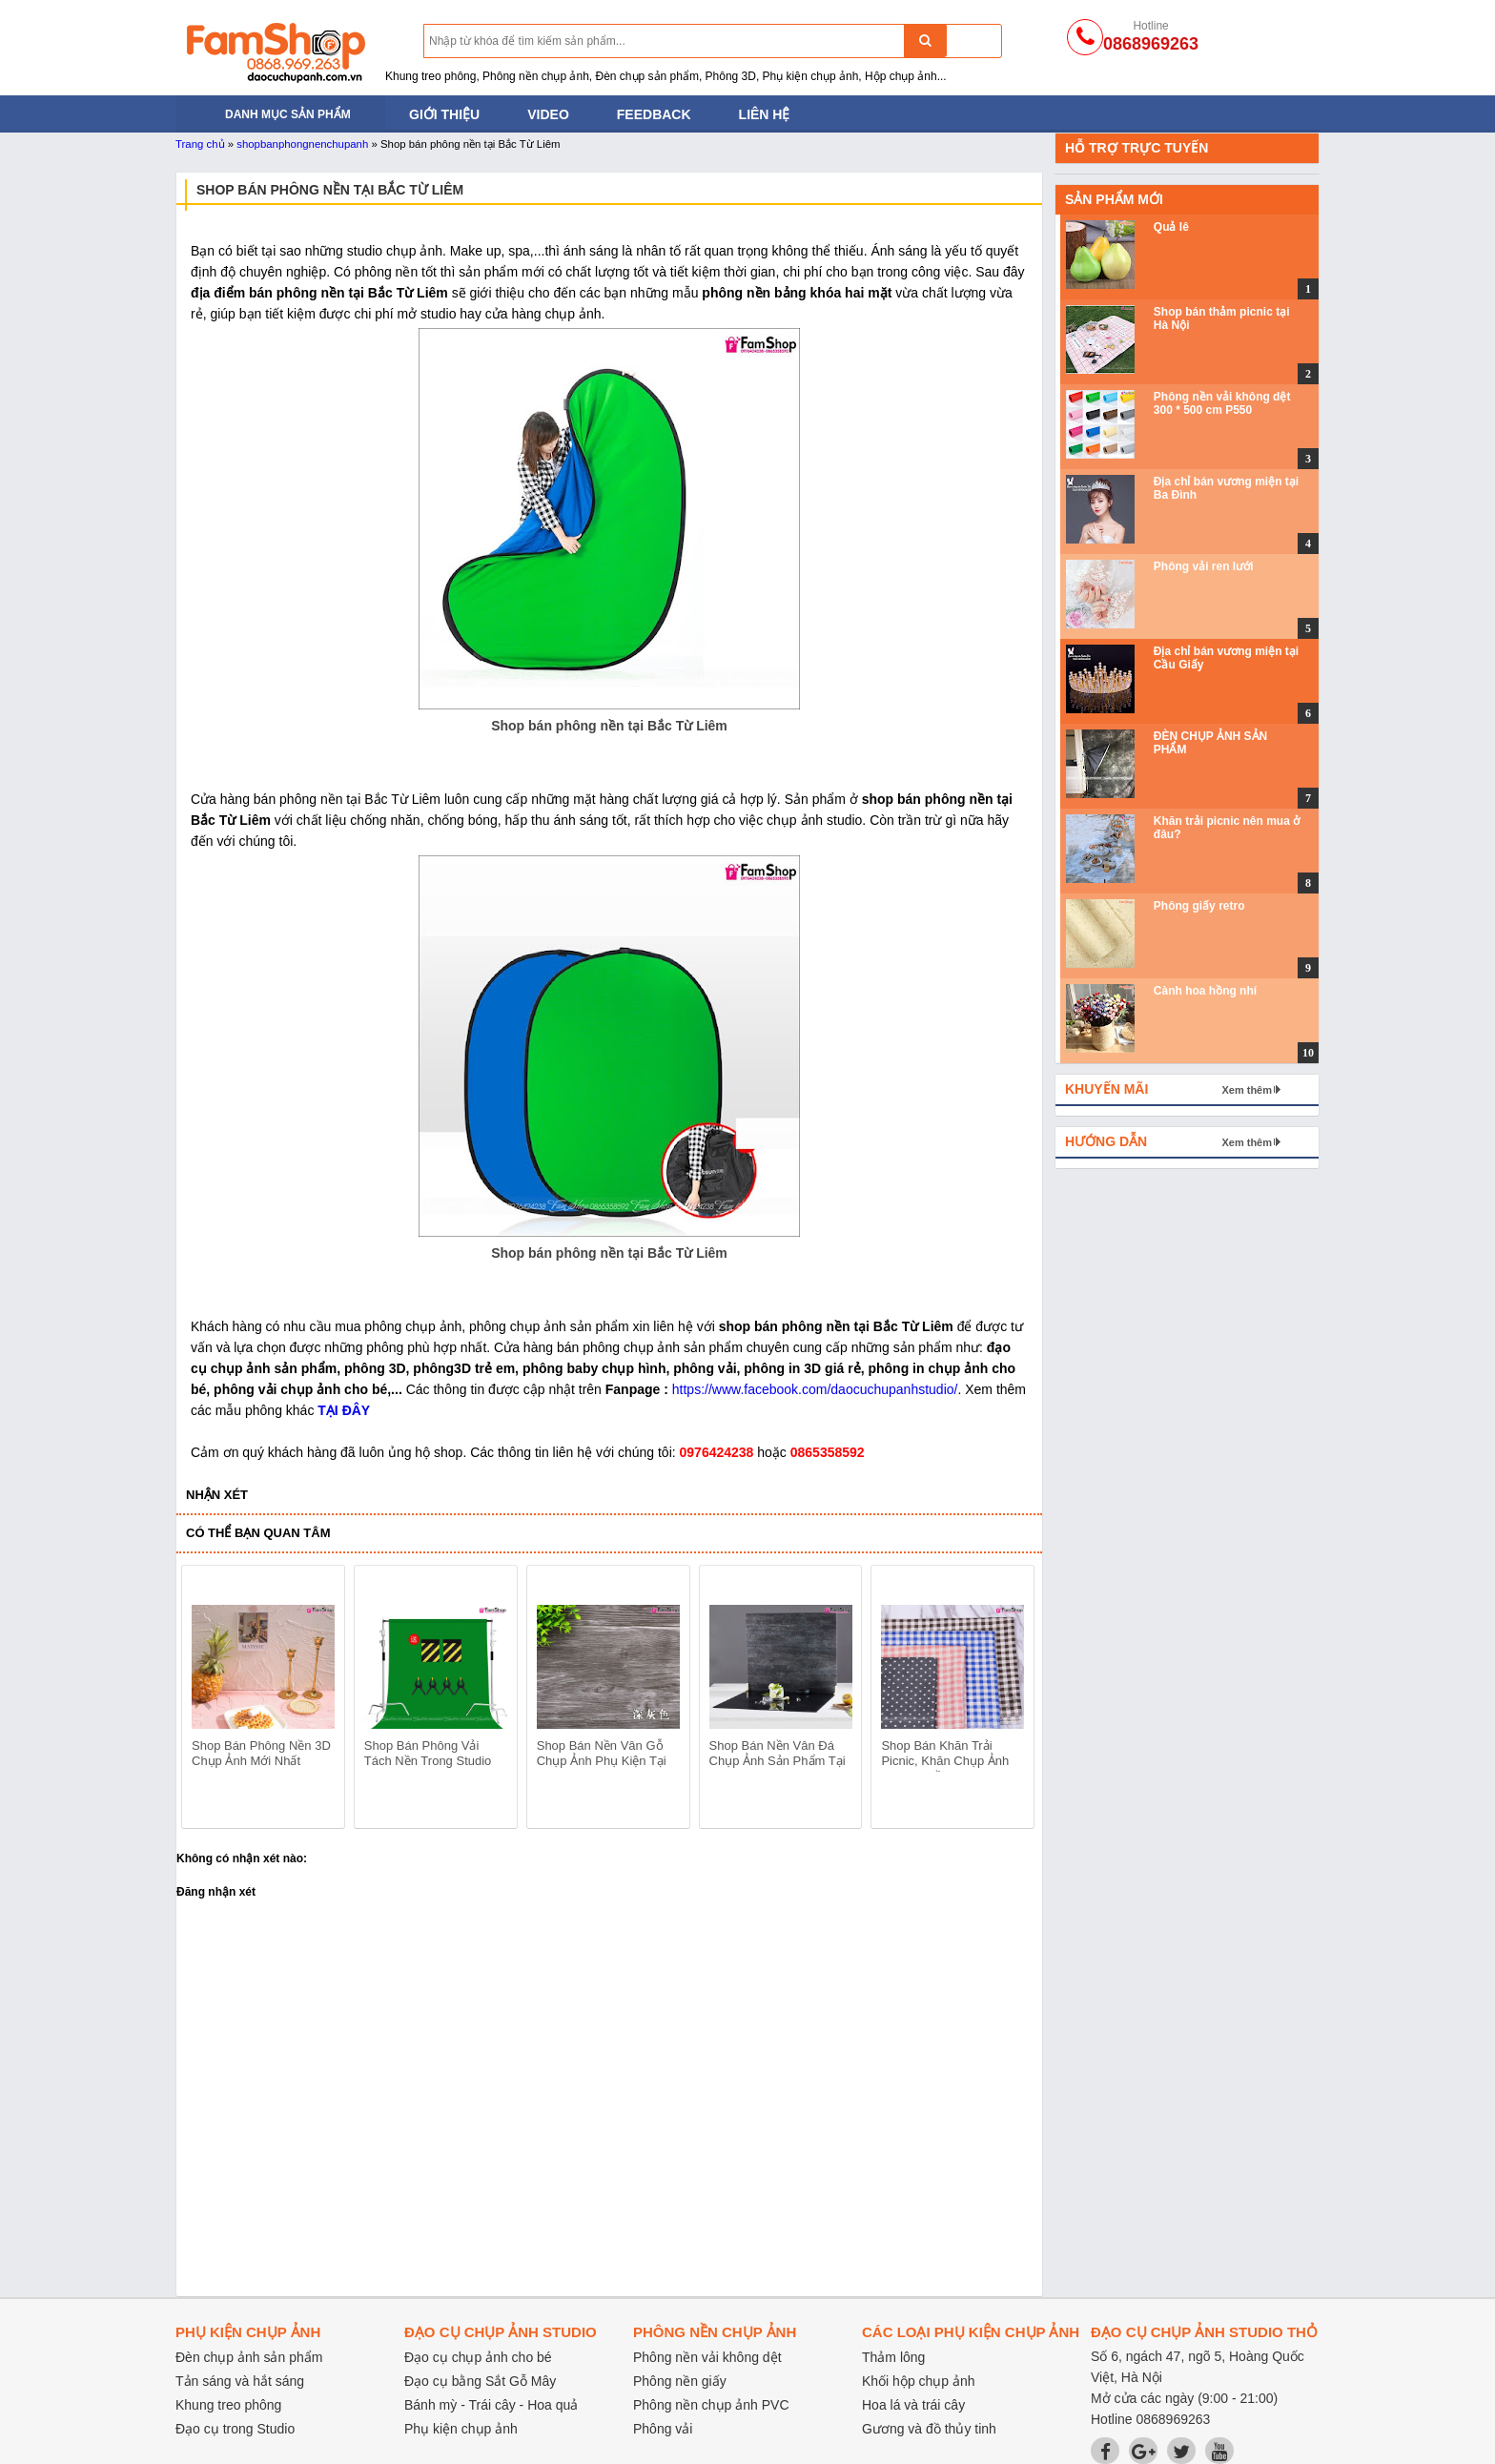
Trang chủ (200, 144)
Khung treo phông (228, 2405)
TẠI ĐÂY (343, 1410)
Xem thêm (1246, 1090)
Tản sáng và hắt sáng (239, 2381)
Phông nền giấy (680, 2381)
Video (548, 114)
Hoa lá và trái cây (913, 2405)
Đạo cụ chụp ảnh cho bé (478, 2357)
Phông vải (662, 2428)
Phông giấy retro (1199, 906)
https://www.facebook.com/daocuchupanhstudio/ (815, 1389)
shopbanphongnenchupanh (302, 144)
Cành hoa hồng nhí (1205, 990)
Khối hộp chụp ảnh (918, 2381)
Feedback (654, 114)
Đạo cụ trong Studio (235, 2428)
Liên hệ (764, 114)
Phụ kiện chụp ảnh (461, 2428)
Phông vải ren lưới (1204, 566)
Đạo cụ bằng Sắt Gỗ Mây (480, 2381)
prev (207, 1700)
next (1011, 1700)
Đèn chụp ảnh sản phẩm (248, 2357)
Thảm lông (893, 2357)
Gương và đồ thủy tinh (929, 2428)
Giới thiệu (444, 114)
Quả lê (1171, 227)
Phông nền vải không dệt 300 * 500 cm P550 (1222, 403)
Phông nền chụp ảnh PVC (711, 2405)
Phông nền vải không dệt (707, 2357)
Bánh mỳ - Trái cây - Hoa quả (491, 2405)
